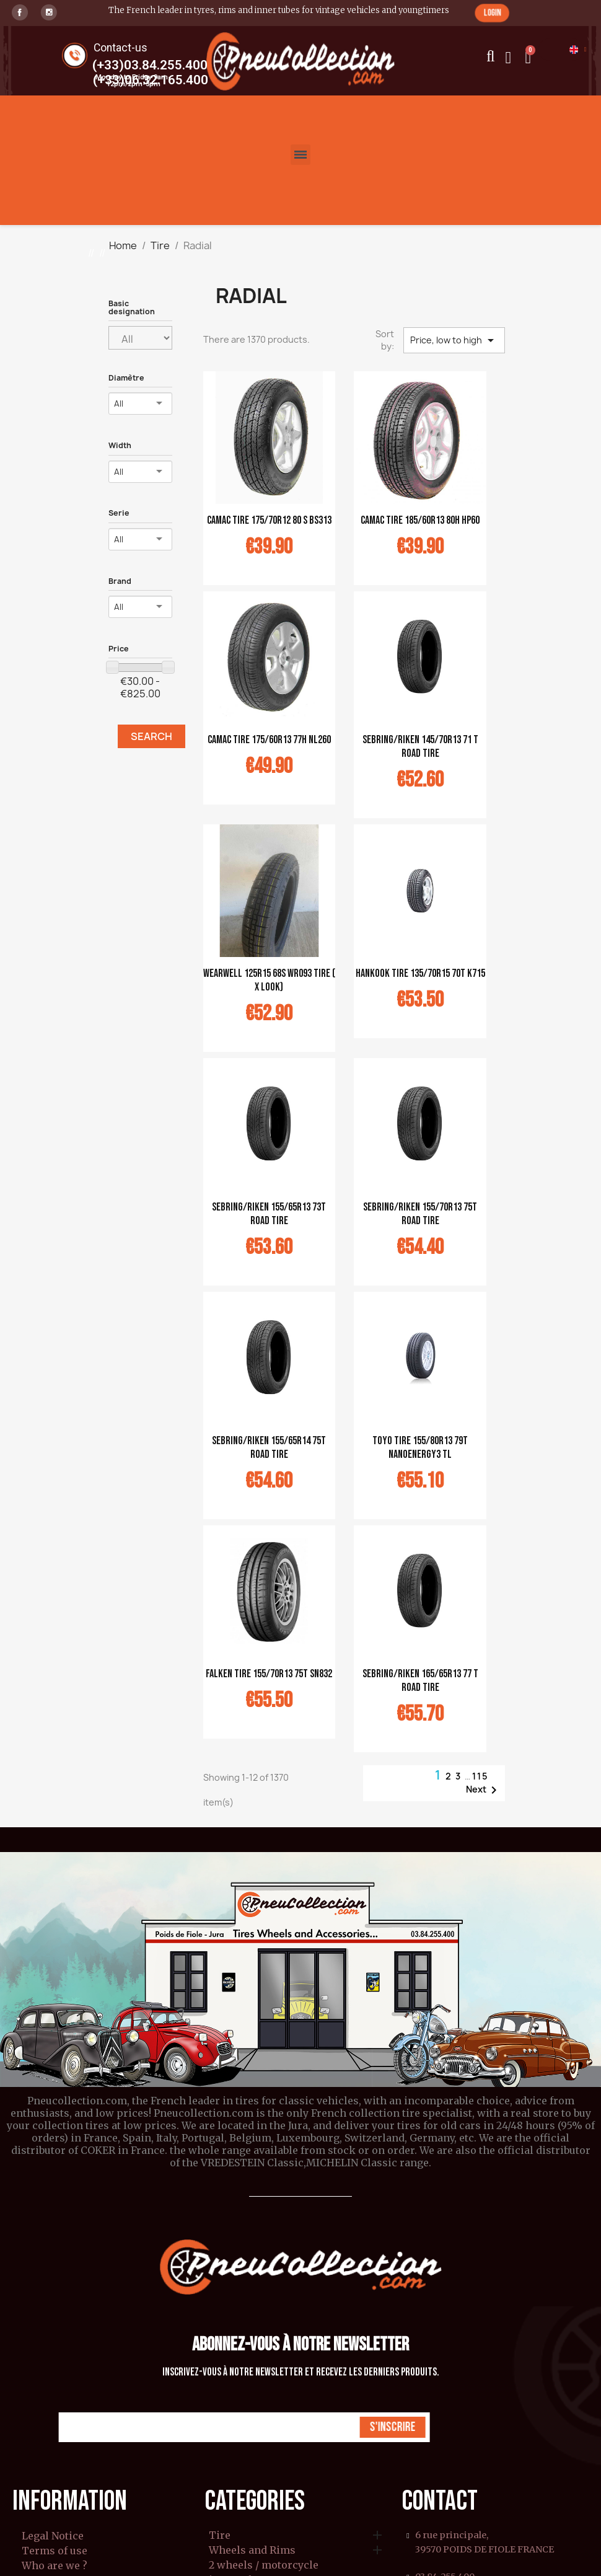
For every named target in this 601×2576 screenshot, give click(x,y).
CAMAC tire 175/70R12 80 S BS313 (269, 520)
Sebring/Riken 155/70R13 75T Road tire (420, 1214)
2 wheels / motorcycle (263, 2565)
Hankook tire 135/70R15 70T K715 (420, 973)
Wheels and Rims (252, 2550)
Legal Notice (53, 2536)
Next (483, 1790)
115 (480, 1776)
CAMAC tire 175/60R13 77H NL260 (269, 739)
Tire (219, 2535)
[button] (492, 13)
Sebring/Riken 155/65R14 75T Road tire (269, 1447)
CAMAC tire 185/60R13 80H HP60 (420, 520)
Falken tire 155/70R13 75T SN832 (269, 1673)
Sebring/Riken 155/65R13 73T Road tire (269, 1214)
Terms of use (54, 2550)
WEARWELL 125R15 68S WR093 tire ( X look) (269, 980)
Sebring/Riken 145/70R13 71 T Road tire (420, 746)
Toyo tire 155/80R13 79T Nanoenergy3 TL (420, 1447)
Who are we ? (54, 2565)
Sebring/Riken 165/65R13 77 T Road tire (420, 1680)
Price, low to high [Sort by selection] (454, 340)
